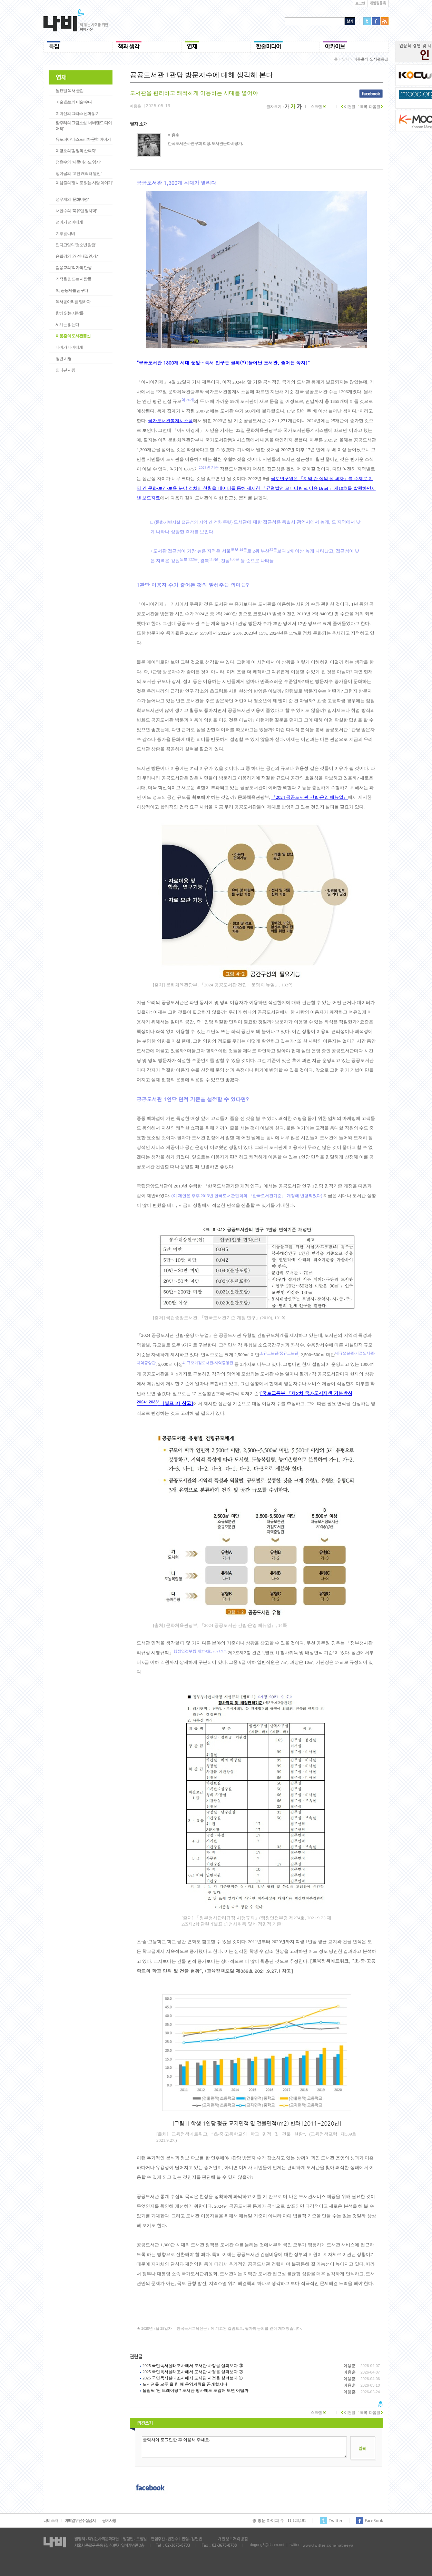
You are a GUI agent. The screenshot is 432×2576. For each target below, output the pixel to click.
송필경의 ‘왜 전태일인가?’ (77, 256)
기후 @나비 (65, 233)
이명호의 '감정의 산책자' (76, 150)
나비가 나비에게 (69, 347)
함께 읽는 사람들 (70, 313)
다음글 (376, 107)
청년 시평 (63, 358)
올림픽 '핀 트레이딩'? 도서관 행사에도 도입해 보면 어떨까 (195, 2390)
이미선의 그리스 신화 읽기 (77, 113)
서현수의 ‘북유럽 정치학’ (76, 210)
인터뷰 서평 (65, 370)
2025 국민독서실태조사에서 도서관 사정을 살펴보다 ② (193, 2371)
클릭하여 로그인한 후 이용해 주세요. (244, 2447)
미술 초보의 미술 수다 (74, 102)
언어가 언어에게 (69, 222)
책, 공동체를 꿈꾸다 (72, 290)
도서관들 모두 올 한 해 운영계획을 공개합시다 (185, 2384)
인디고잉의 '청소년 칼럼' (76, 244)
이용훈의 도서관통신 (73, 336)
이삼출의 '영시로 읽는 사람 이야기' (84, 182)
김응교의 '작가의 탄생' (74, 267)
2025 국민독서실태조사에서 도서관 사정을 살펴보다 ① (193, 2378)
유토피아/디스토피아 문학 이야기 (83, 139)
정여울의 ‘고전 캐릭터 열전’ (78, 173)
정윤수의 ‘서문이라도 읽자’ (78, 162)
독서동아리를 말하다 (73, 301)
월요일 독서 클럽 (70, 90)
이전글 (348, 107)
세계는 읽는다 (67, 324)
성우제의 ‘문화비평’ (72, 199)
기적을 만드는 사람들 (73, 279)
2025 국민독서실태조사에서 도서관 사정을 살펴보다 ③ (193, 2365)
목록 (362, 107)
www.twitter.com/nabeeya (328, 2545)
